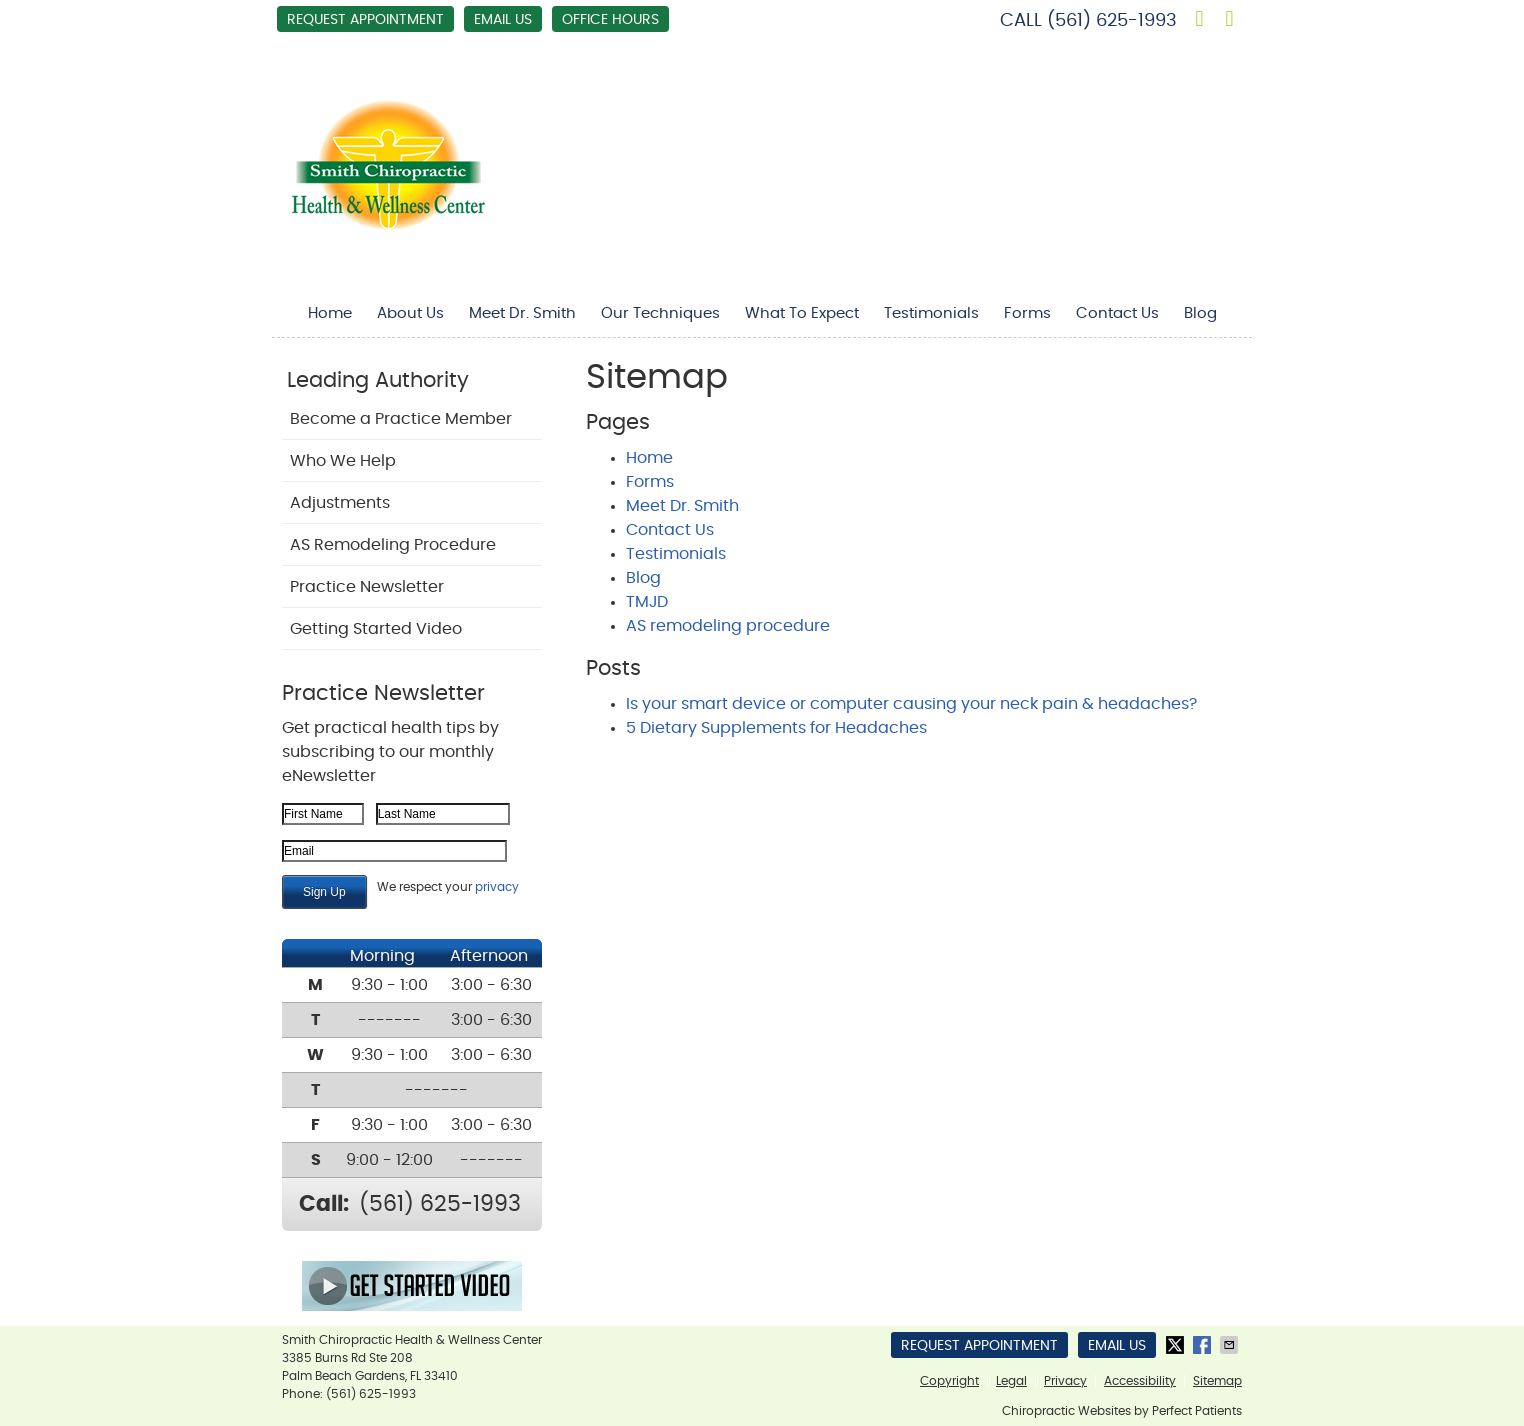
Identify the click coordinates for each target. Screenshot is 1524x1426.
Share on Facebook (1204, 1345)
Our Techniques (660, 313)
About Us (410, 313)
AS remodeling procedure (728, 626)
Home (330, 313)
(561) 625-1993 (1112, 21)
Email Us (503, 20)
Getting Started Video (376, 629)
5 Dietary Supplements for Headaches (776, 728)
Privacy (1065, 1381)
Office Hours (610, 20)
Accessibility (1140, 1381)
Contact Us (1117, 313)
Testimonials (931, 313)
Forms (1027, 313)
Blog (1200, 313)
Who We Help (343, 461)
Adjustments (340, 503)
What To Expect (802, 313)
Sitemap (1217, 1381)
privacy (497, 887)
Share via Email (1231, 1345)
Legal (1011, 1381)
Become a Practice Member (401, 419)
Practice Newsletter (367, 587)
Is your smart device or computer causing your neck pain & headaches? (911, 704)
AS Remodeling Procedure (393, 545)
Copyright (949, 1381)
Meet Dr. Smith (522, 313)
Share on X (1177, 1345)
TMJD (647, 602)
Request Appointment (365, 20)
